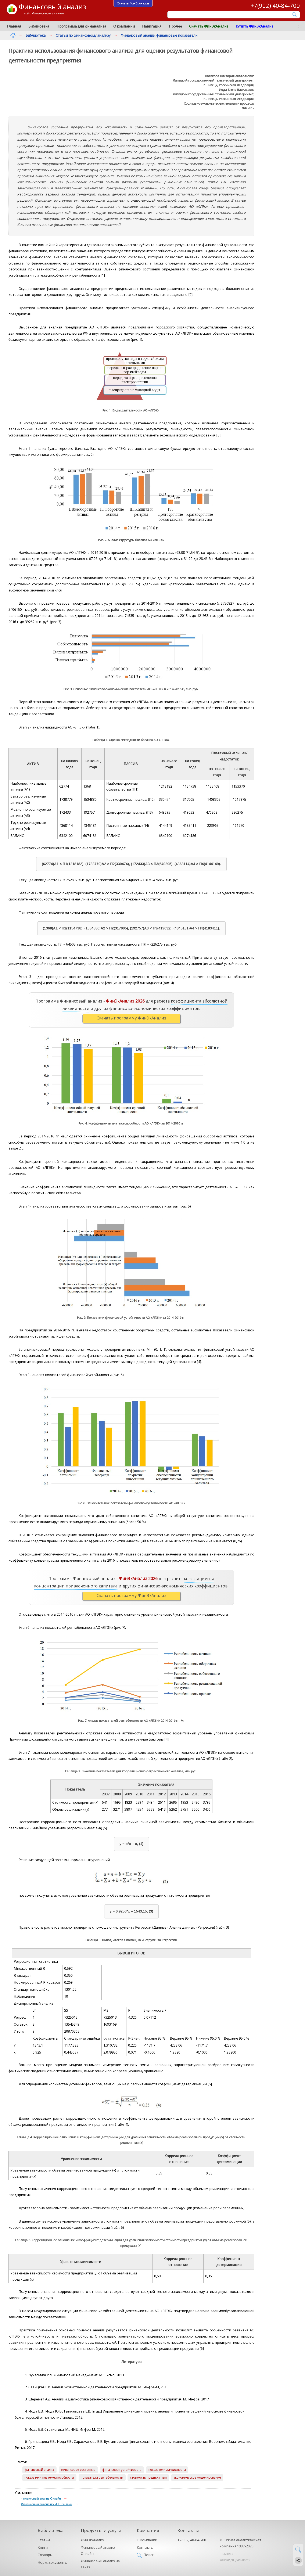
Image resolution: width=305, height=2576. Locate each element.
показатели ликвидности (167, 2470)
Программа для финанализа (81, 26)
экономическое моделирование (197, 2477)
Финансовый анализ (52, 6)
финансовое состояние (78, 2470)
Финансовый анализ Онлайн (41, 2498)
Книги (43, 2547)
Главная (14, 26)
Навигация (152, 26)
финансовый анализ (39, 2470)
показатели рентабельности (102, 2477)
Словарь (45, 2554)
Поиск (149, 2554)
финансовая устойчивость (121, 2470)
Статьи (44, 2540)
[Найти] (294, 14)
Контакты (145, 2547)
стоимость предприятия (148, 2477)
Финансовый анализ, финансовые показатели (155, 35)
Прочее (175, 26)
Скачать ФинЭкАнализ (208, 26)
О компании (124, 26)
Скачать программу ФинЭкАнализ (131, 1018)
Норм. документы (52, 2562)
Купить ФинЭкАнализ (254, 26)
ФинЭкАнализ (92, 2540)
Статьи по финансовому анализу (79, 35)
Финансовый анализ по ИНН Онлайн (46, 2504)
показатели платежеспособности (49, 2477)
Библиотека (38, 26)
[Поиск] (231, 14)
